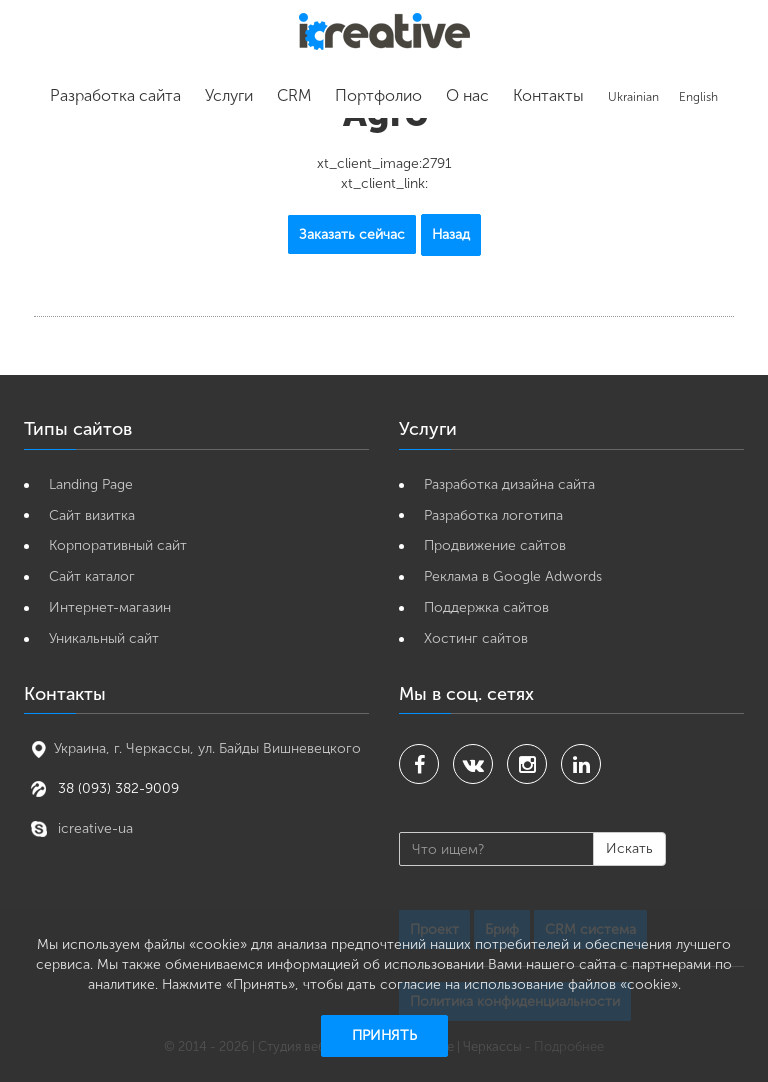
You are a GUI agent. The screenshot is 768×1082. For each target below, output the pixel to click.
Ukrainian (633, 97)
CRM (294, 95)
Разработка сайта (115, 95)
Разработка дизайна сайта (509, 484)
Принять (384, 1035)
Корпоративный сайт (118, 545)
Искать (629, 848)
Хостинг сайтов (476, 638)
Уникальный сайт (104, 638)
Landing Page (91, 484)
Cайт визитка (92, 515)
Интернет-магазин (110, 607)
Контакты (548, 95)
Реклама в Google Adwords (513, 576)
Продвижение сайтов (495, 545)
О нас (467, 95)
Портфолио (378, 95)
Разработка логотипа (493, 515)
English (698, 97)
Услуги (229, 95)
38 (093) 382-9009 (116, 788)
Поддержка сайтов (486, 607)
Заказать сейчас (352, 234)
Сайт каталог (92, 576)
